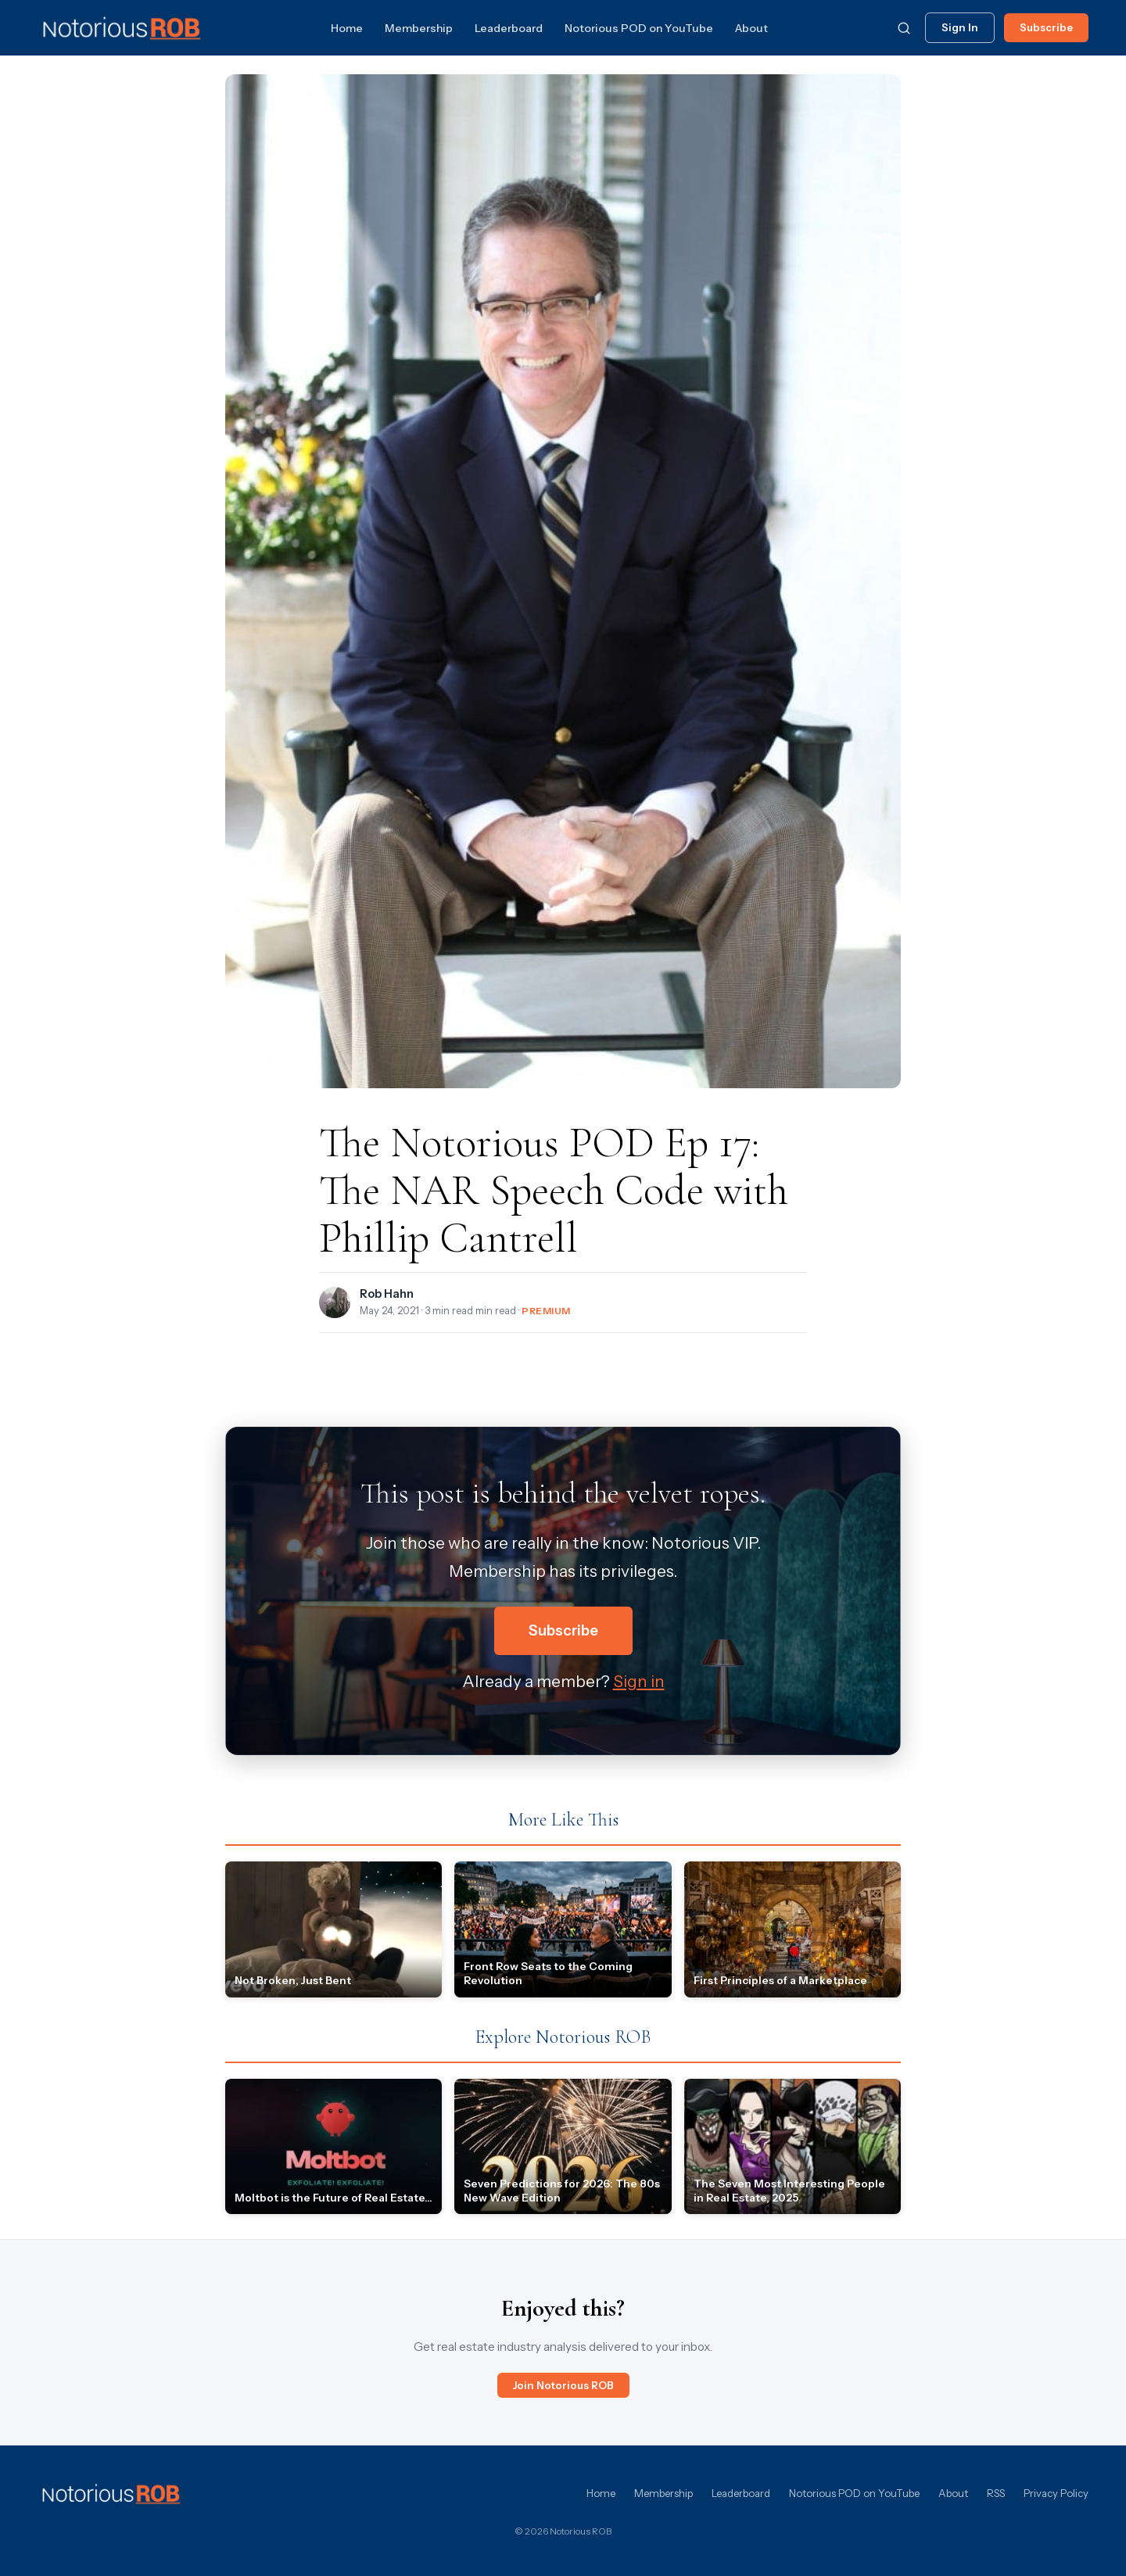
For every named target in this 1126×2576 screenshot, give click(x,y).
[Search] (904, 28)
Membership (419, 28)
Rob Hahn (387, 1294)
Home (347, 28)
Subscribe (1046, 27)
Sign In (959, 27)
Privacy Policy (1056, 2493)
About (751, 28)
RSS (996, 2493)
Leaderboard (509, 28)
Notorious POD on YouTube (639, 28)
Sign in (639, 1681)
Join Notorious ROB (563, 2385)
